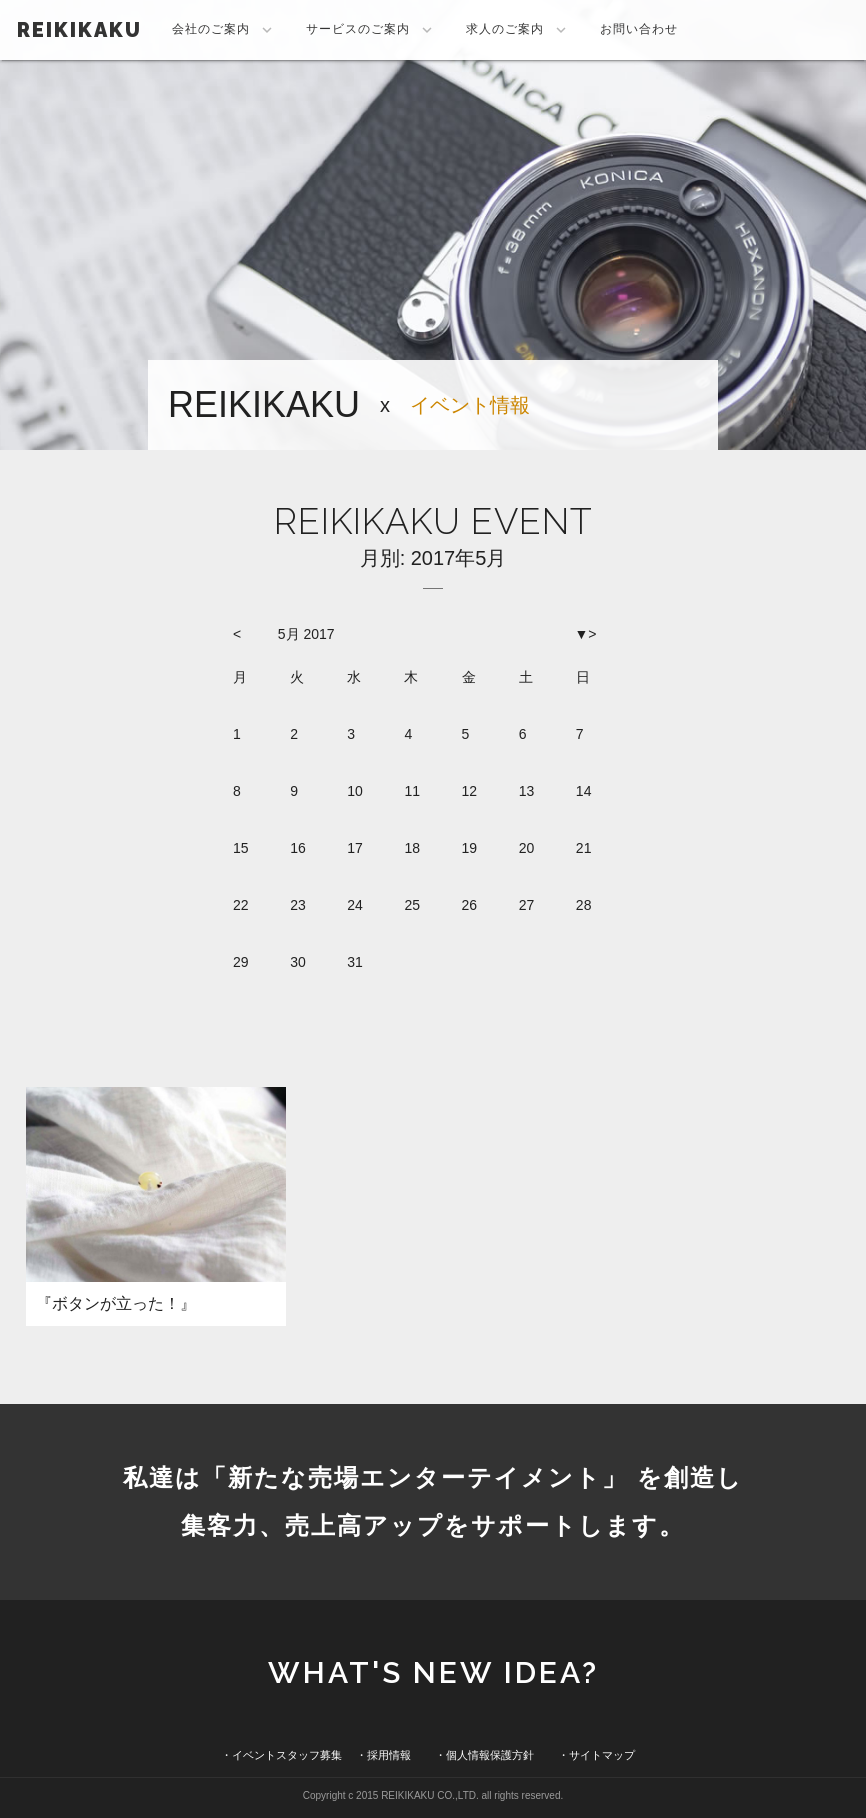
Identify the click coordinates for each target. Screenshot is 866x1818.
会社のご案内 (224, 30)
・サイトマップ (596, 1755)
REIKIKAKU (79, 30)
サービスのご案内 (371, 30)
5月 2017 (306, 634)
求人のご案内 (518, 30)
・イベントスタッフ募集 (281, 1755)
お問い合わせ (639, 29)
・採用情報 (383, 1755)
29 (241, 962)
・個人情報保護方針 (484, 1755)
